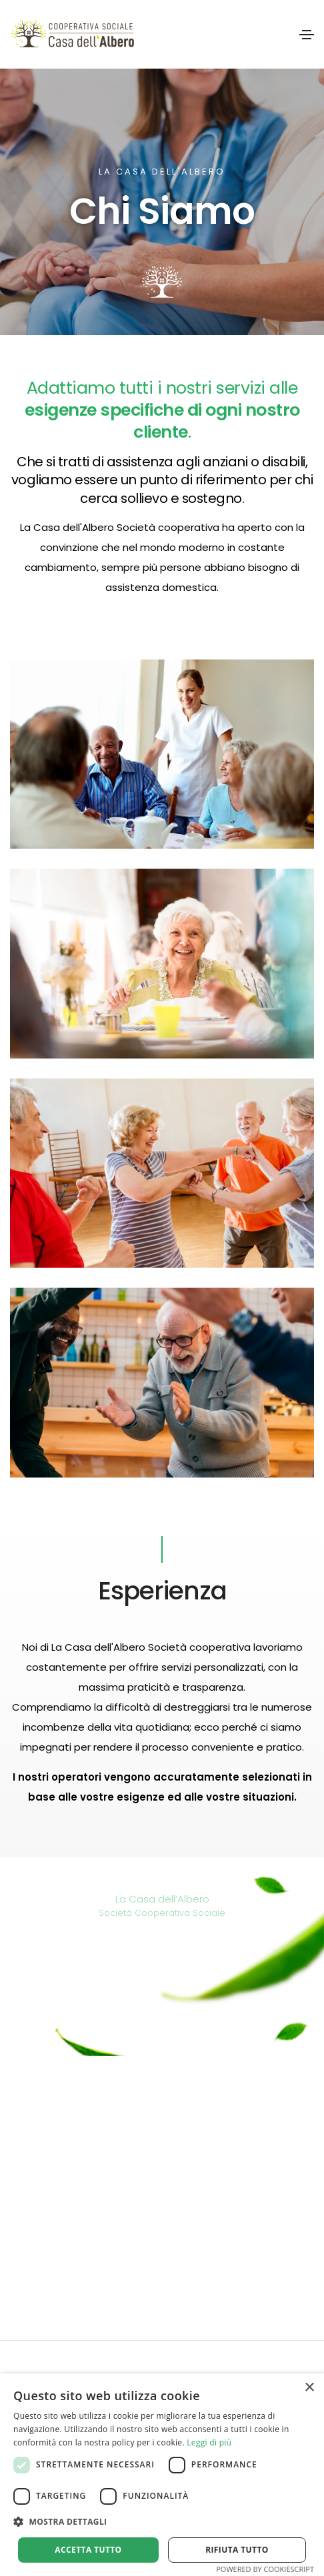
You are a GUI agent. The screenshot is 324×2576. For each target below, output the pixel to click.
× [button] (309, 2388)
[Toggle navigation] (306, 34)
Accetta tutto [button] (88, 2549)
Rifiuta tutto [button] (237, 2549)
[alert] (162, 2474)
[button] (162, 2522)
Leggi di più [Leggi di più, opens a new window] (209, 2442)
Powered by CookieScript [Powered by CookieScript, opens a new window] (265, 2569)
